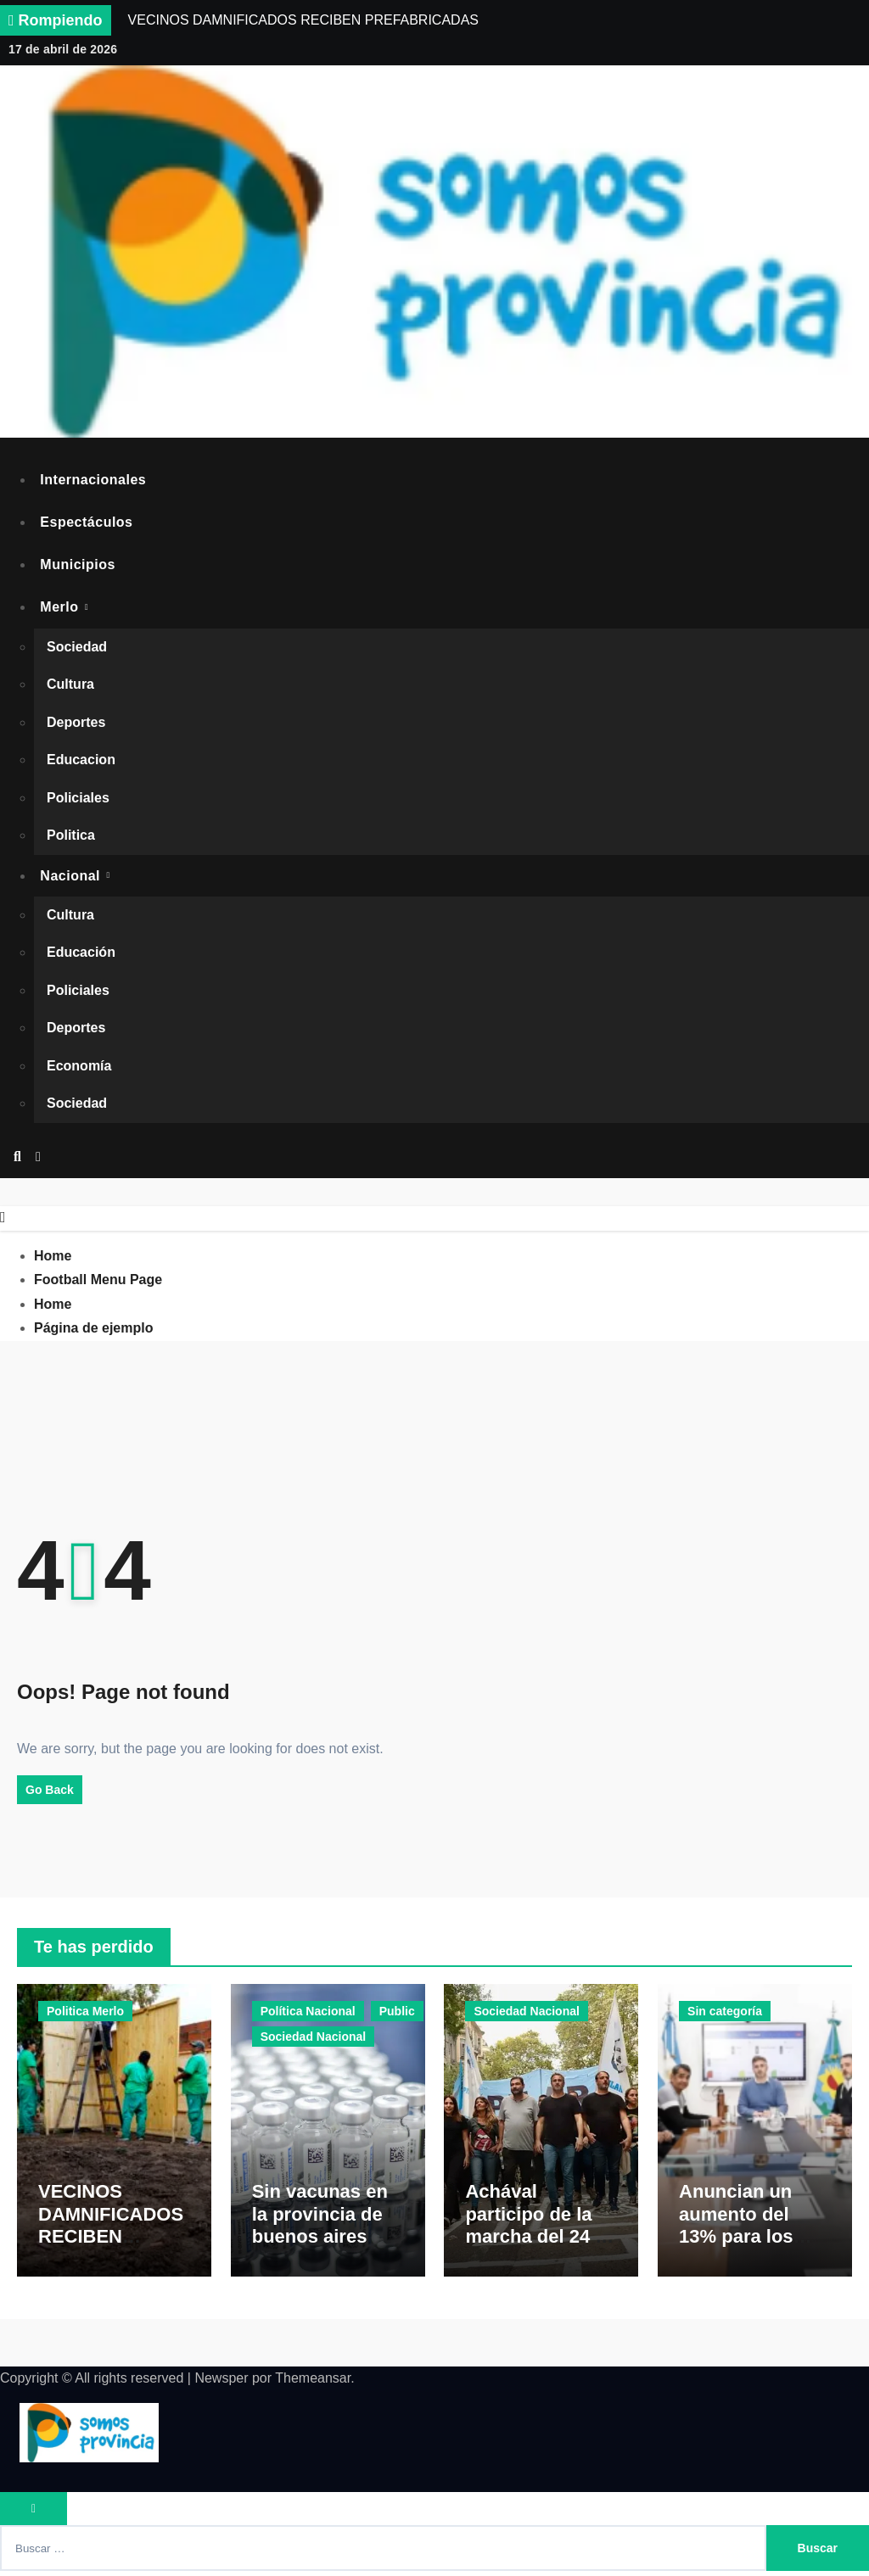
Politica (71, 836)
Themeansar (312, 2383)
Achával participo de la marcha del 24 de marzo (541, 2231)
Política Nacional (308, 2012)
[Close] (3, 1218)
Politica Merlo (85, 2012)
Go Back (49, 1789)
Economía (79, 1067)
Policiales (78, 798)
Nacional (73, 876)
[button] (38, 1158)
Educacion (81, 760)
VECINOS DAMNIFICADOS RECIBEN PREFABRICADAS (112, 2242)
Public (397, 2012)
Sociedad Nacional (313, 2037)
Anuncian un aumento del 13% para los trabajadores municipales (736, 2242)
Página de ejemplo (93, 1329)
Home (52, 1256)
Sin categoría (724, 2012)
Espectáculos (87, 522)
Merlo (62, 608)
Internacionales (94, 479)
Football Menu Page (98, 1280)
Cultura (70, 685)
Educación (81, 954)
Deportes (76, 723)
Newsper (221, 2383)
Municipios (78, 564)
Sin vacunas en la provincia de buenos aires (320, 2220)
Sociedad (77, 647)
